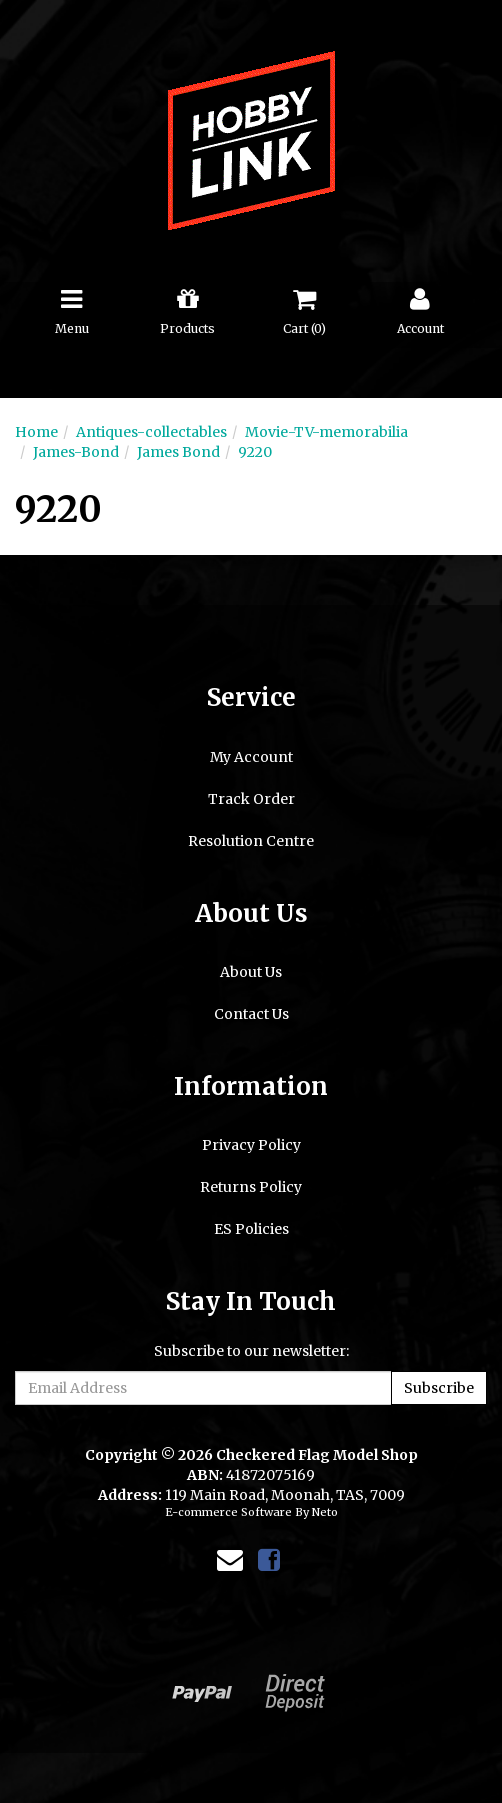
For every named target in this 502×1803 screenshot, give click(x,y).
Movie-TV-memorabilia (326, 432)
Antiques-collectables (151, 432)
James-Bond (76, 452)
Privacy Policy (251, 1145)
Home (36, 432)
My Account (251, 757)
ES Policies (251, 1229)
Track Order (251, 799)
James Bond (178, 452)
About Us (251, 972)
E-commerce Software (228, 1512)
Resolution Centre (251, 841)
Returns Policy (251, 1187)
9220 (255, 452)
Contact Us (251, 1014)
